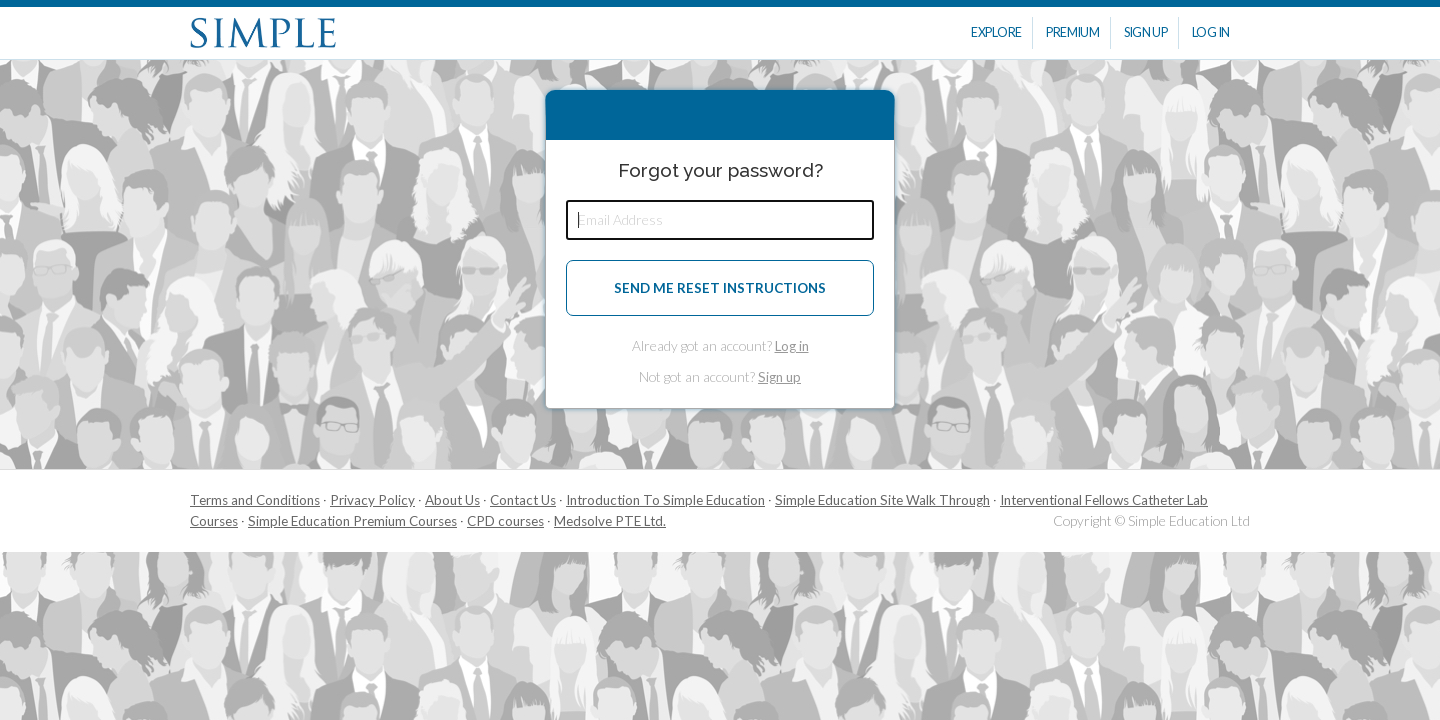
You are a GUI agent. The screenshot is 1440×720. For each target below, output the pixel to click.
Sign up (779, 377)
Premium (1073, 32)
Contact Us (523, 500)
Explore (996, 32)
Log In (1211, 32)
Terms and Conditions (255, 500)
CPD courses (505, 521)
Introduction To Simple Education (665, 500)
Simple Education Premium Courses (352, 521)
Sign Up (1146, 32)
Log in (792, 346)
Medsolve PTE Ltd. (610, 521)
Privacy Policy (372, 500)
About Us (452, 500)
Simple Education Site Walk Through (882, 500)
